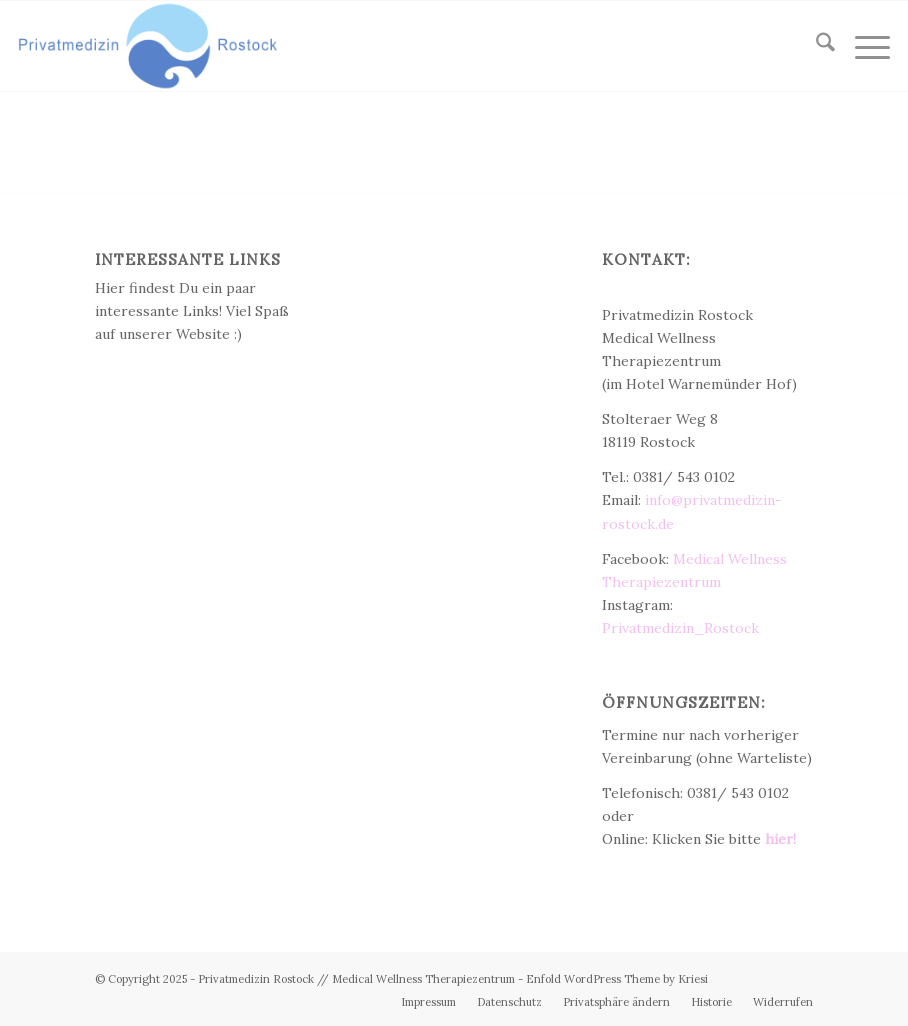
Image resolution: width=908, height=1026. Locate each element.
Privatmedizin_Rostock (680, 628)
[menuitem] (815, 46)
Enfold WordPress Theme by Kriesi (617, 979)
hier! (780, 839)
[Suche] (815, 46)
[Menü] (862, 46)
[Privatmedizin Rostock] (148, 46)
